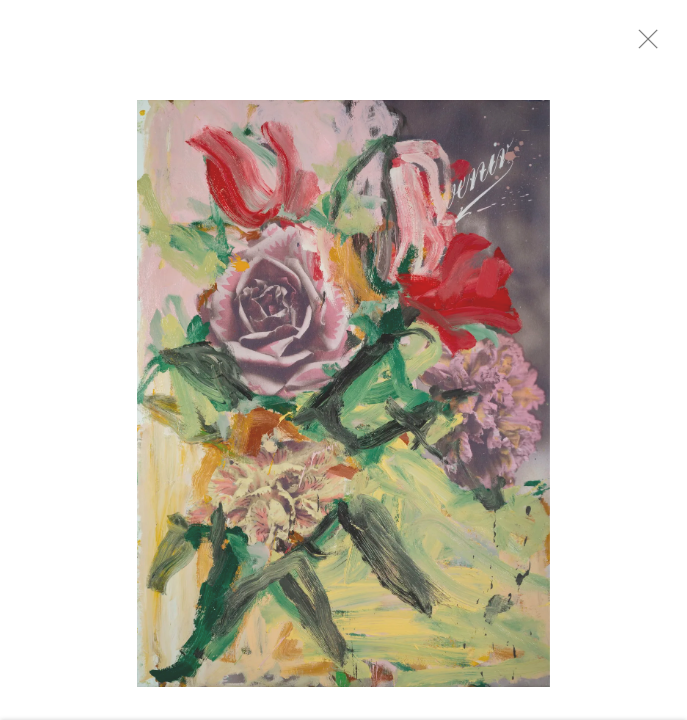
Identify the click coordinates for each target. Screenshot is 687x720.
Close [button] (659, 45)
